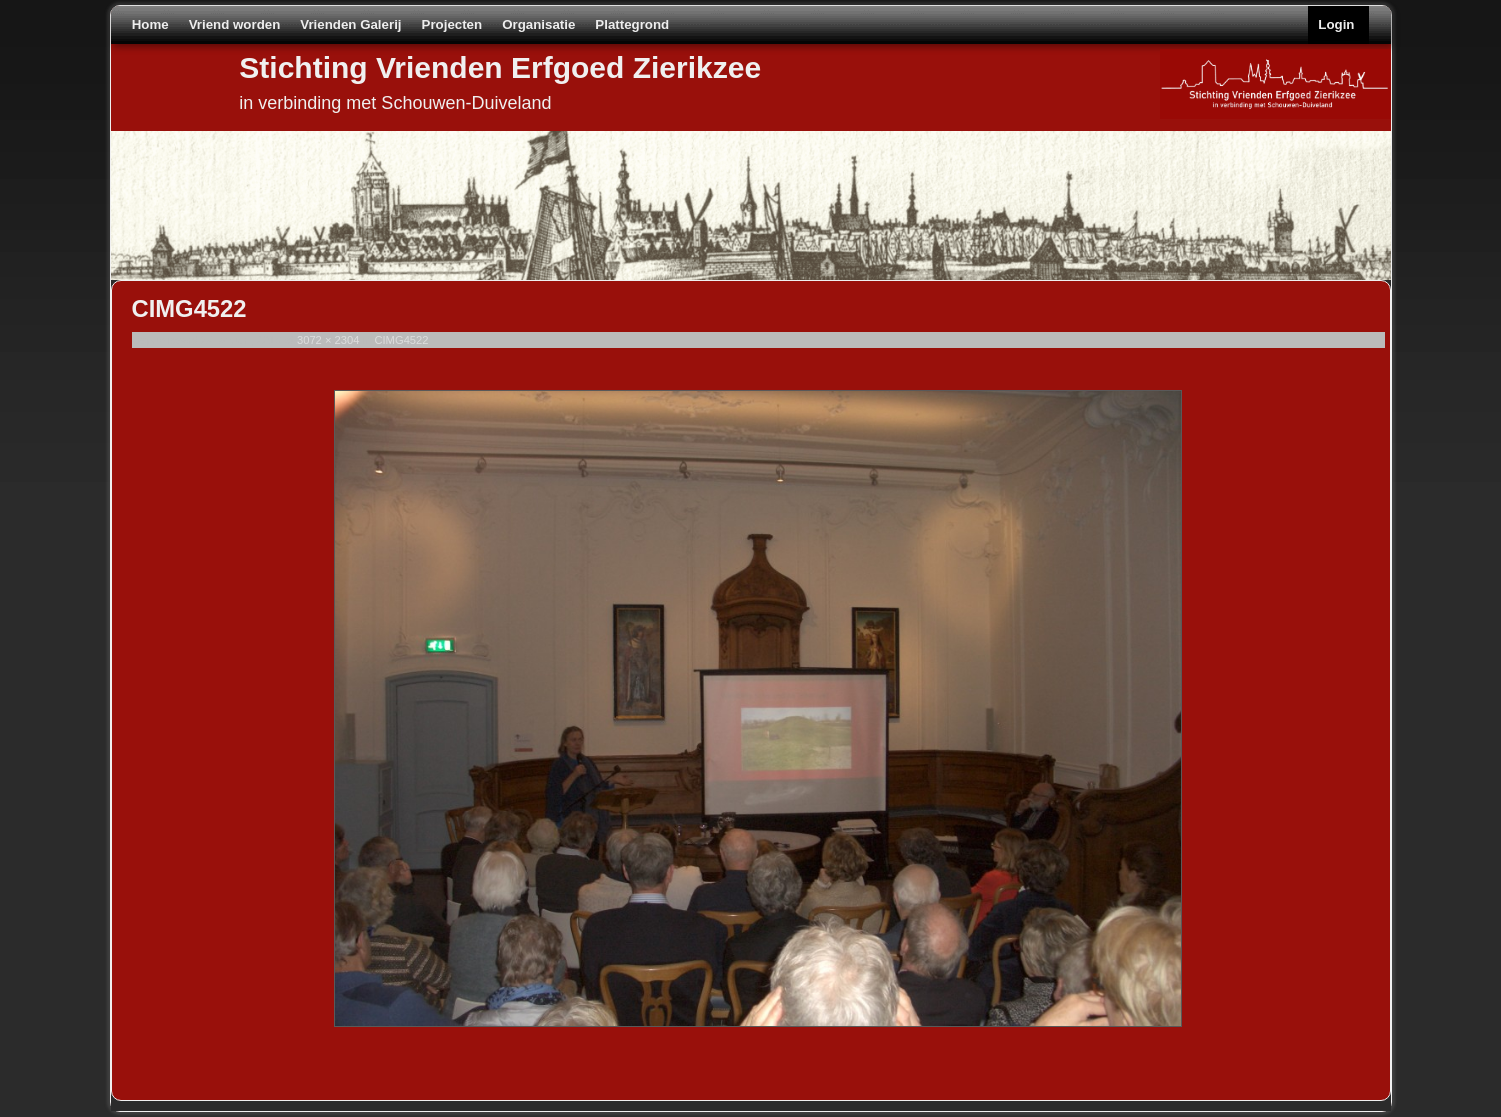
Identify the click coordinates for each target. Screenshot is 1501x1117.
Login (1336, 24)
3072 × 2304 (328, 340)
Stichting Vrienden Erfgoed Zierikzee (500, 67)
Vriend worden (235, 24)
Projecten (452, 24)
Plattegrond (632, 24)
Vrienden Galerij (350, 24)
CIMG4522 (401, 340)
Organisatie (538, 24)
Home (150, 24)
